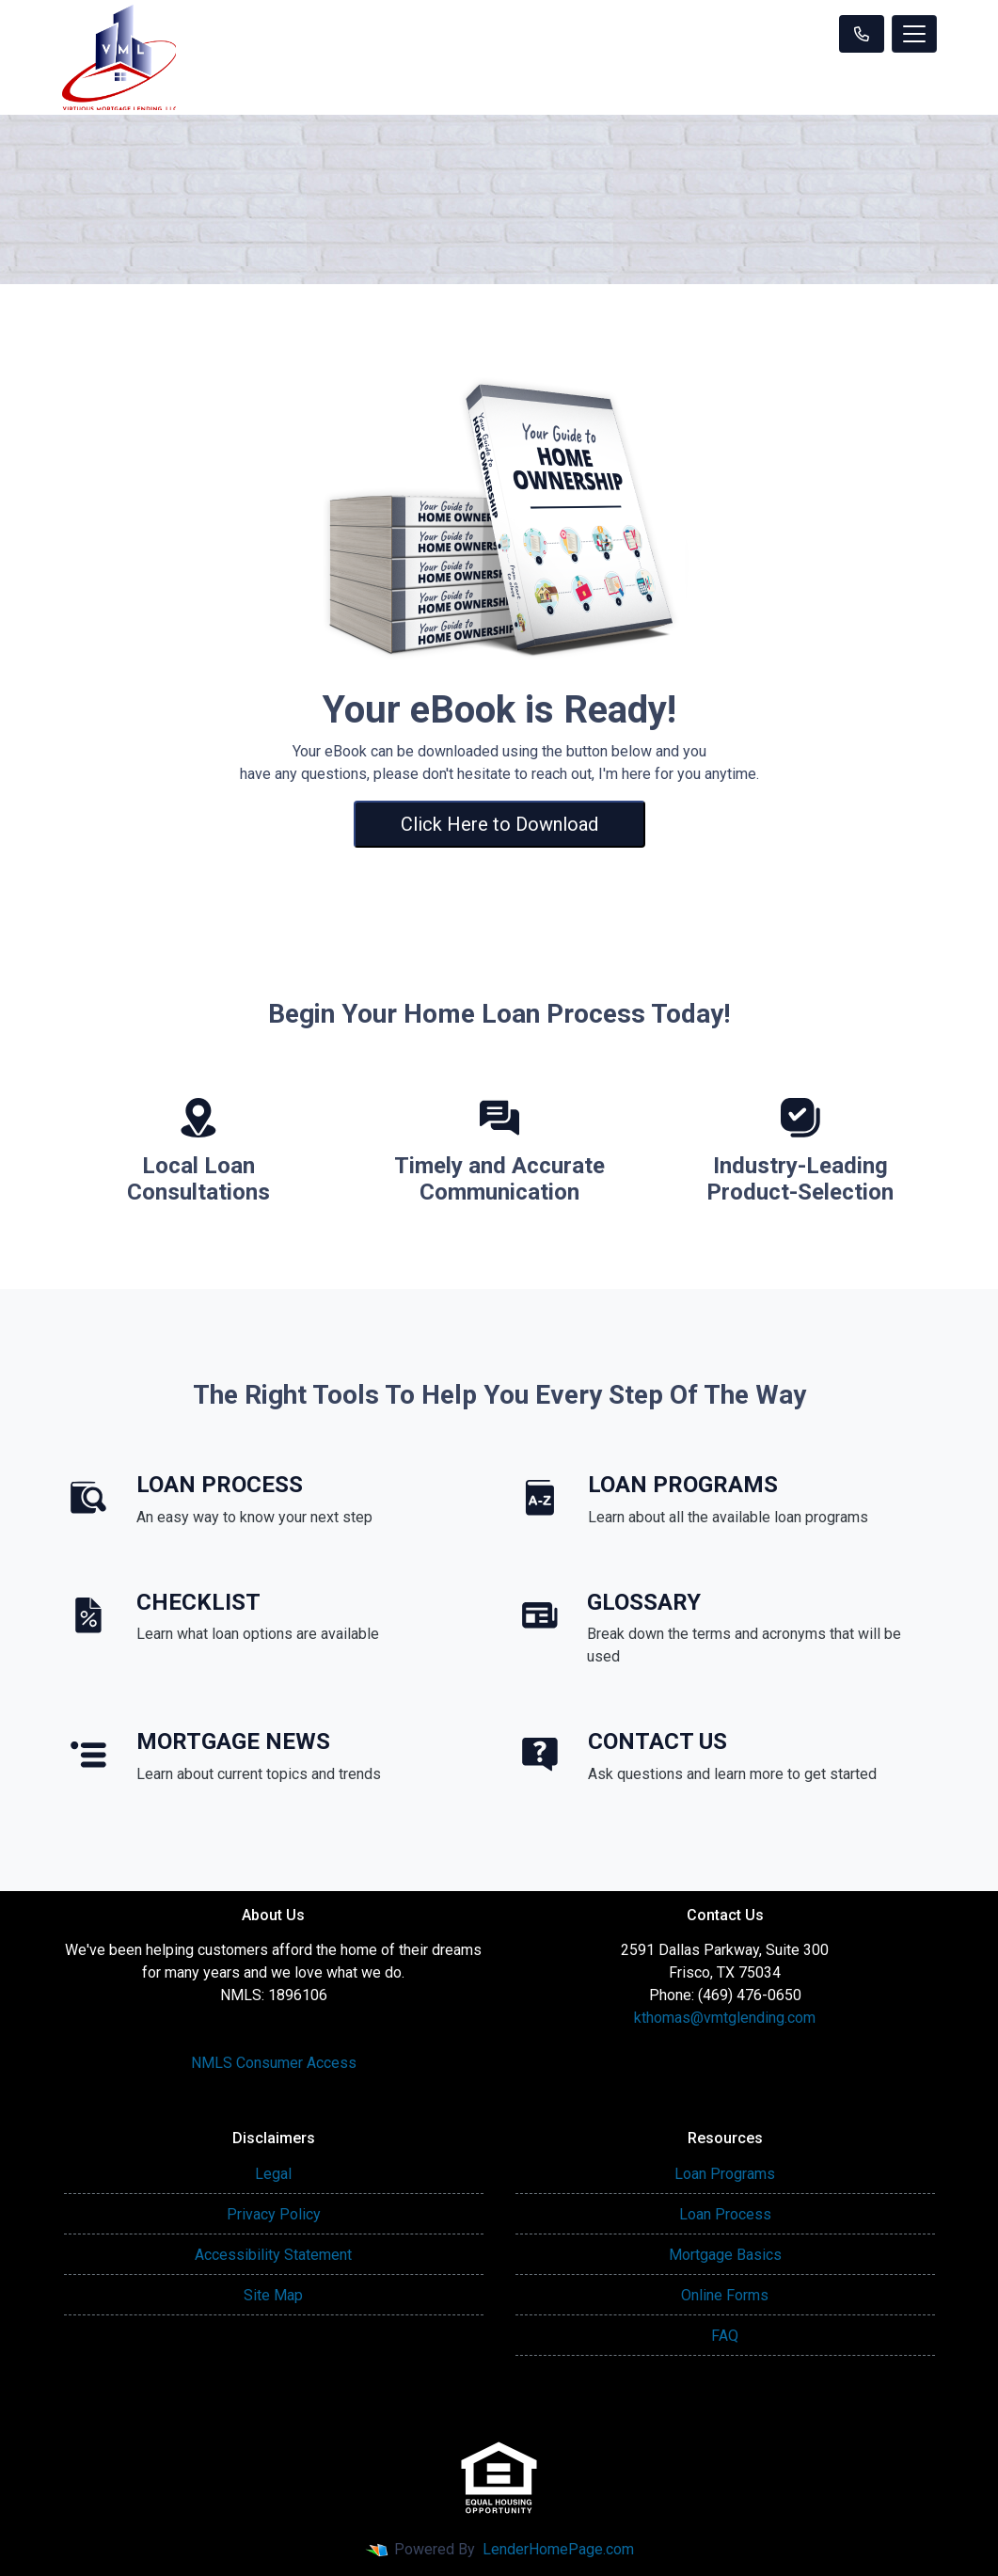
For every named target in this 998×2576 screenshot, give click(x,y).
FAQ (724, 2336)
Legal (273, 2174)
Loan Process (725, 2214)
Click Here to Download (499, 824)
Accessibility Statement (273, 2255)
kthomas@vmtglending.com (725, 2018)
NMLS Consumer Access (273, 2063)
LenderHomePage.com (558, 2549)
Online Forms (724, 2295)
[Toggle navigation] (914, 34)
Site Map (273, 2295)
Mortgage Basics (725, 2255)
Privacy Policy (274, 2214)
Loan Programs (724, 2174)
